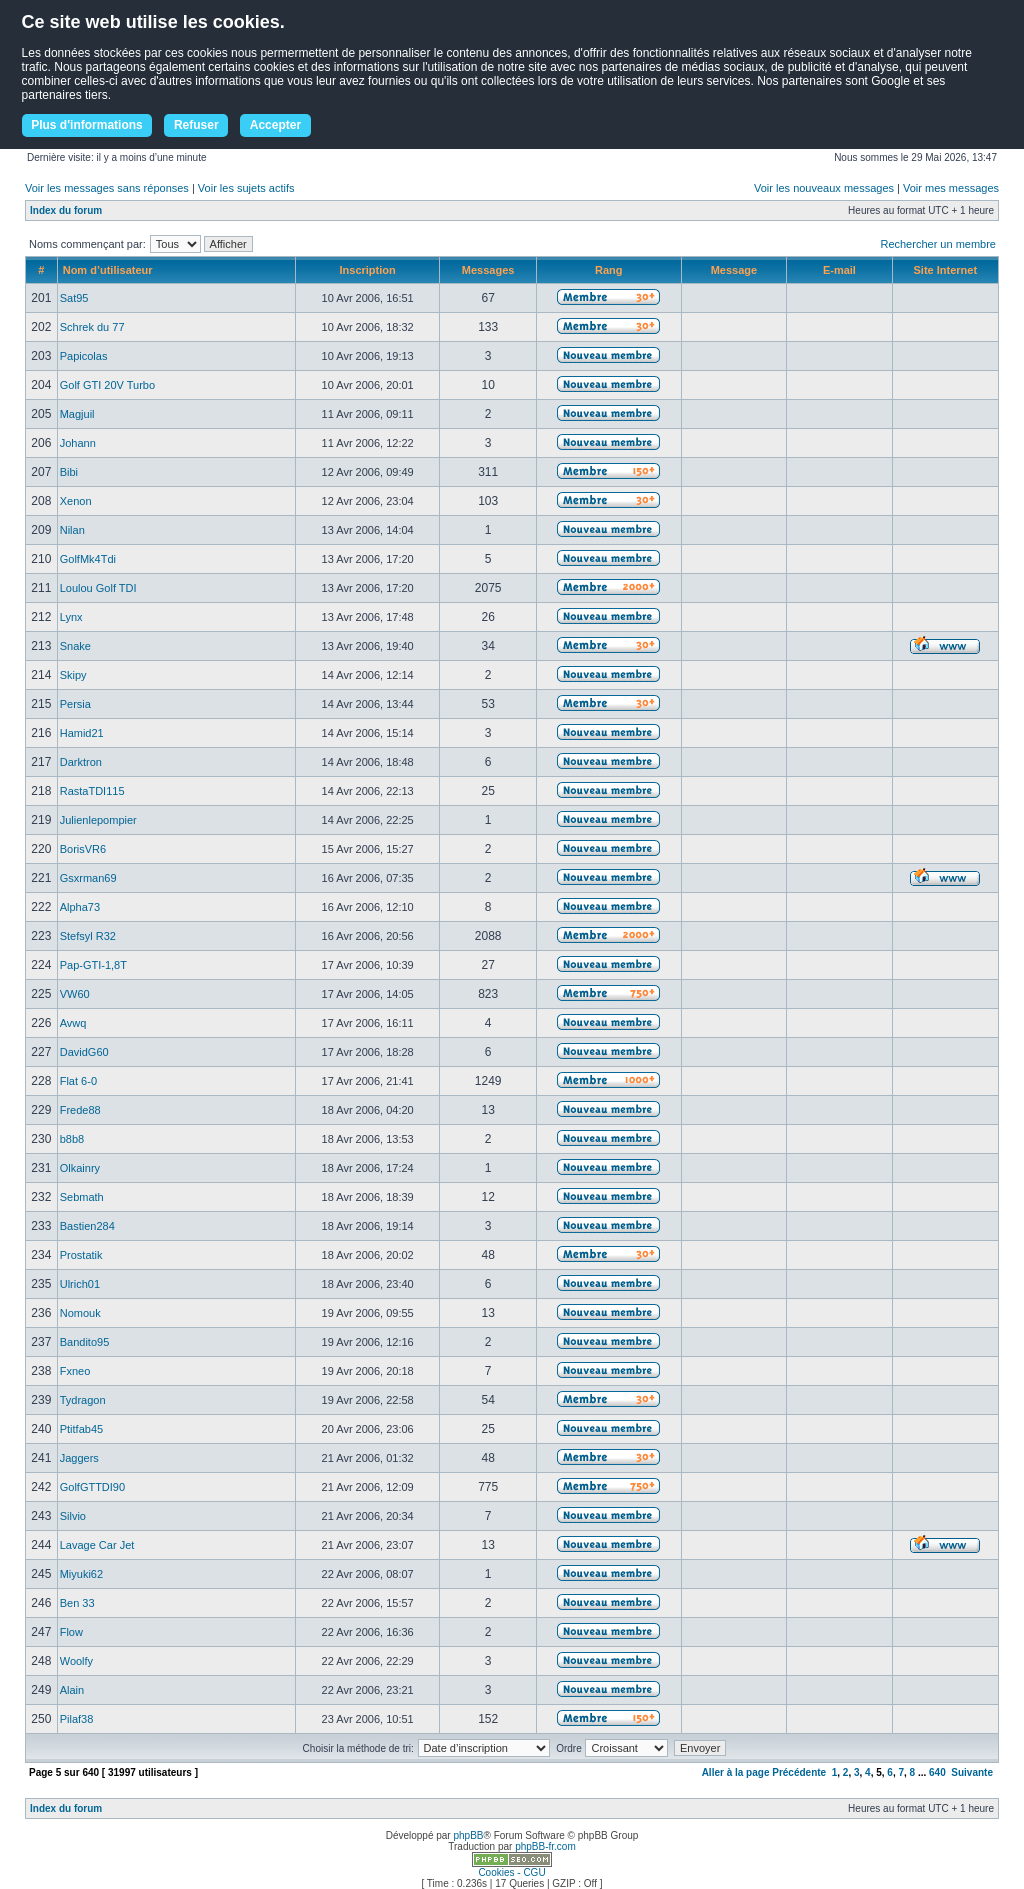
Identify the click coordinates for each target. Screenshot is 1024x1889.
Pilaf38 (77, 1719)
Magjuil (77, 414)
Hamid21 (82, 733)
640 (937, 1772)
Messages (488, 270)
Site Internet (946, 270)
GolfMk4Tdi (88, 559)
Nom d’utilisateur (108, 270)
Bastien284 (87, 1226)
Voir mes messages (951, 188)
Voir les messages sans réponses (107, 188)
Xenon (76, 501)
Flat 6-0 (78, 1081)
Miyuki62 (81, 1574)
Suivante (972, 1772)
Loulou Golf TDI (98, 588)
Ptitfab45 (81, 1429)
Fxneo (75, 1371)
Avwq (73, 1023)
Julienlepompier (98, 820)
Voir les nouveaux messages (824, 188)
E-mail (839, 270)
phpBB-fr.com (545, 1846)
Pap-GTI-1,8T (93, 965)
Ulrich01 (80, 1284)
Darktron (81, 762)
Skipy (73, 675)
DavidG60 (84, 1052)
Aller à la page (736, 1772)
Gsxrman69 (88, 878)
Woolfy (76, 1661)
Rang (609, 270)
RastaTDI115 (92, 791)
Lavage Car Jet (97, 1545)
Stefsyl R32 (88, 936)
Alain (72, 1690)
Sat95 (74, 298)
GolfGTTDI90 (92, 1487)
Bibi (69, 472)
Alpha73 (80, 907)
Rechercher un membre (938, 244)
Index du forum (66, 210)
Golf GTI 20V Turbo (107, 385)
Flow (71, 1632)
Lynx (71, 617)
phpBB (468, 1835)
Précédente (799, 1772)
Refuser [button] (196, 125)
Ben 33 (77, 1603)
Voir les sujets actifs (246, 188)
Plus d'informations (87, 125)
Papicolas (84, 356)
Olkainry (80, 1168)
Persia (75, 704)
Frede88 (80, 1110)
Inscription (368, 270)
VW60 (75, 994)
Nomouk (80, 1313)
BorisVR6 (83, 849)
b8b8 (72, 1139)
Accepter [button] (275, 125)
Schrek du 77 (92, 327)
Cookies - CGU (511, 1872)
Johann (78, 443)
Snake (75, 646)
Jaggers (79, 1458)
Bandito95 (85, 1342)
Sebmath (82, 1197)
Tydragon (83, 1400)
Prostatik (81, 1255)
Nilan (72, 530)
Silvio (73, 1516)
